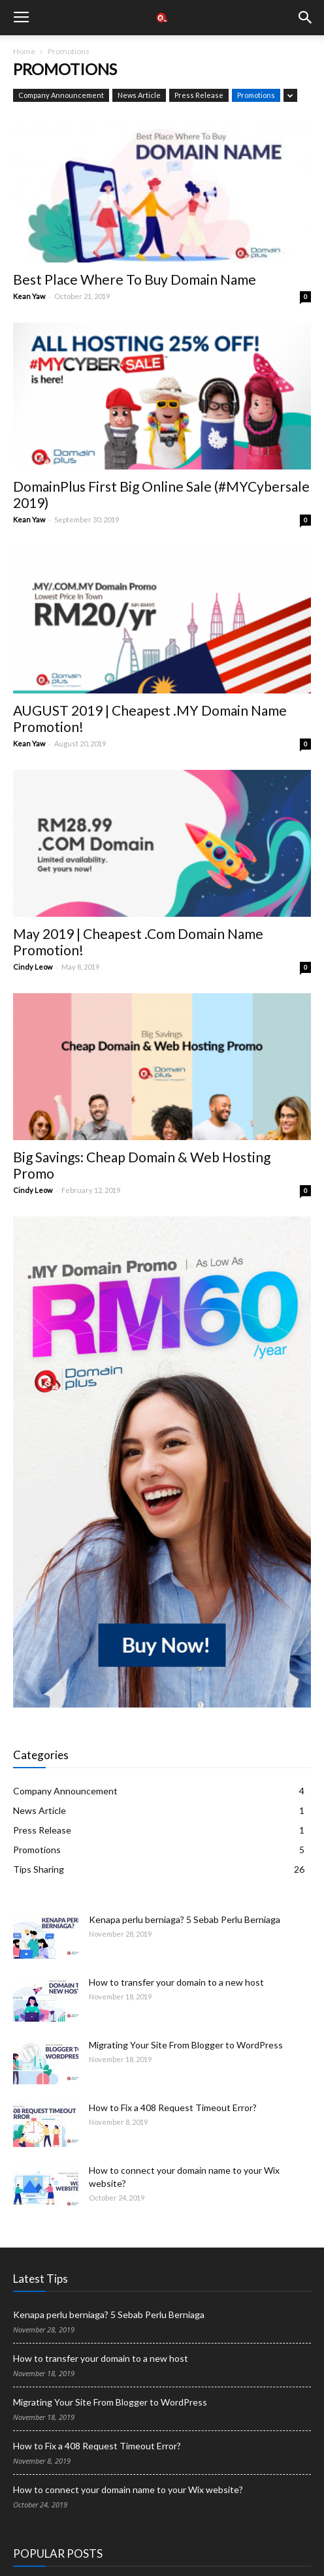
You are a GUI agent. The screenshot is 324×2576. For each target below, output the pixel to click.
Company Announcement (61, 95)
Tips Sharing (38, 1869)
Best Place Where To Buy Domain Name (134, 279)
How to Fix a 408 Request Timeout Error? (173, 2107)
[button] (305, 17)
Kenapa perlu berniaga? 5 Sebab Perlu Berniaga (184, 1919)
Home (24, 51)
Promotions (256, 95)
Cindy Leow (32, 966)
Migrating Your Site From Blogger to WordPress (186, 2044)
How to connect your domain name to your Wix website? (128, 2489)
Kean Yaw (29, 296)
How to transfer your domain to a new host (176, 1982)
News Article (139, 95)
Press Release (198, 95)
